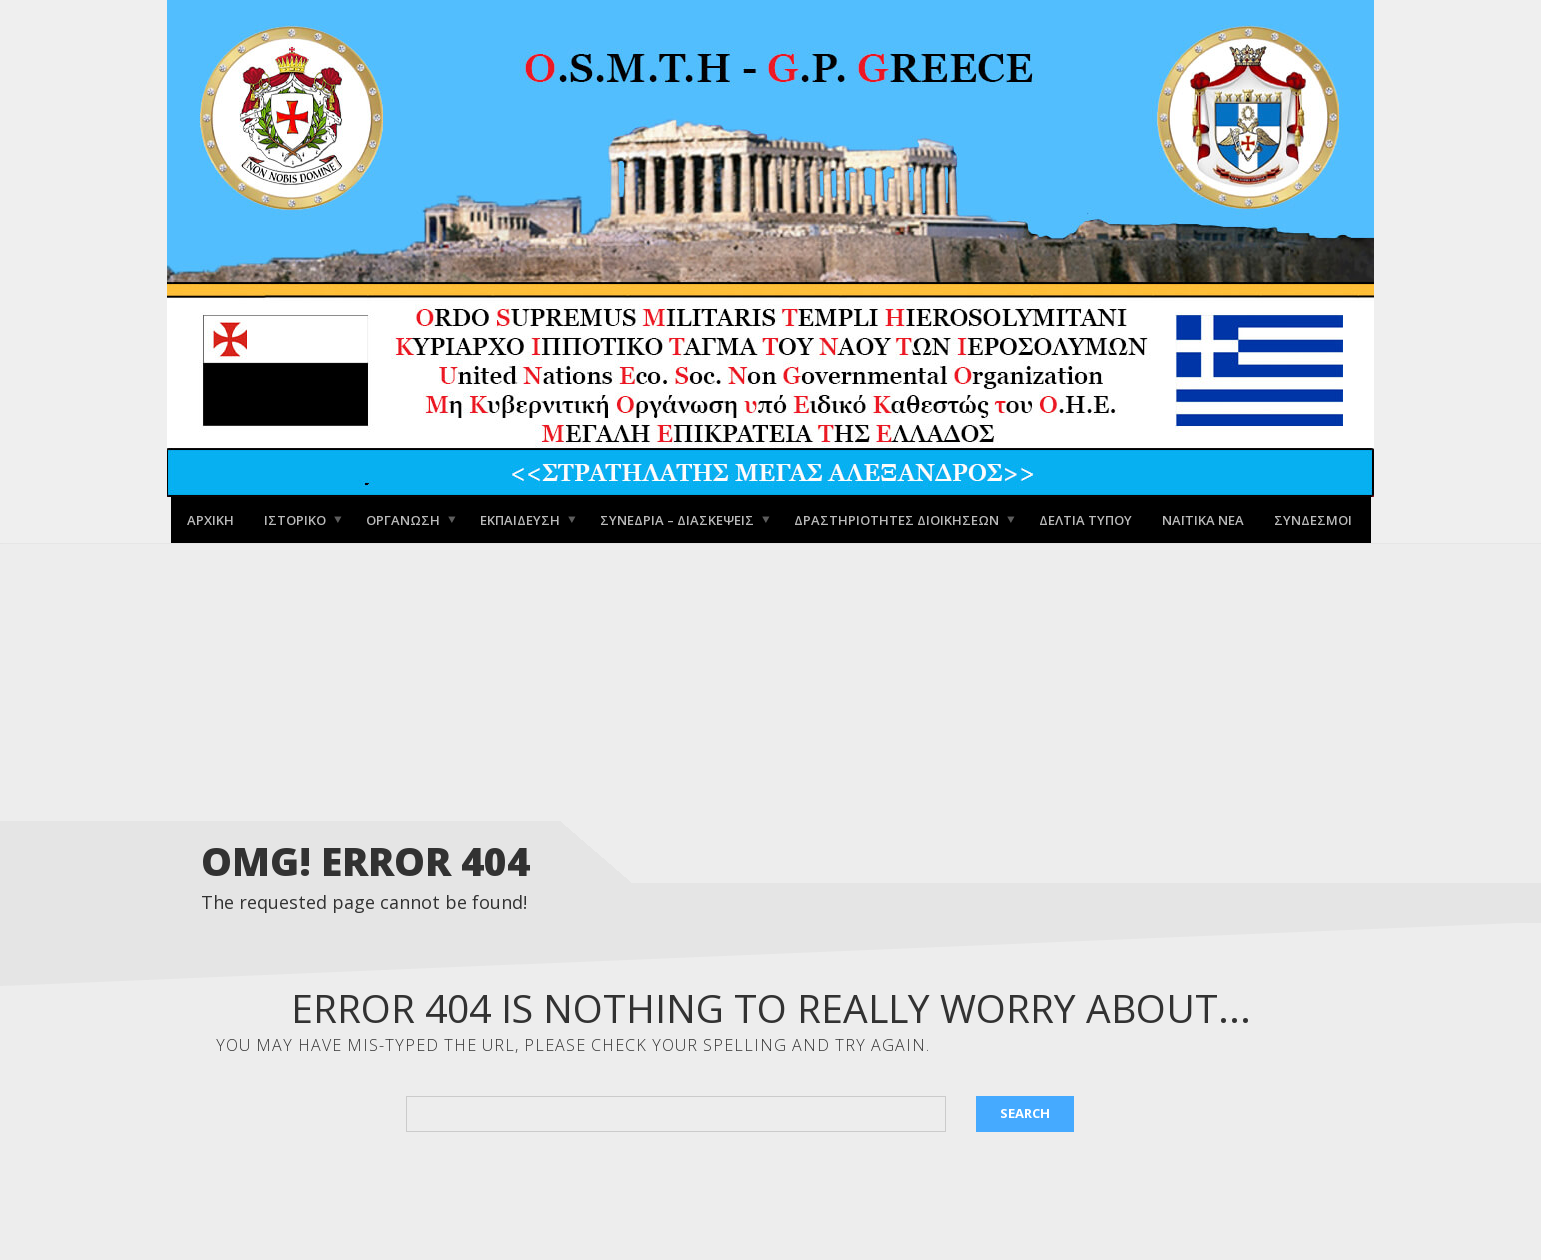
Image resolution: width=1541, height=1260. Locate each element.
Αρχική (210, 519)
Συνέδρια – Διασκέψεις (677, 519)
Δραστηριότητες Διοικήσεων (896, 519)
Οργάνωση (403, 519)
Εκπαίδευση (520, 519)
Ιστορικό (295, 519)
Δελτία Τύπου (1085, 519)
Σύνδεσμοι (1313, 519)
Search (1025, 1113)
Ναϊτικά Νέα (1203, 519)
